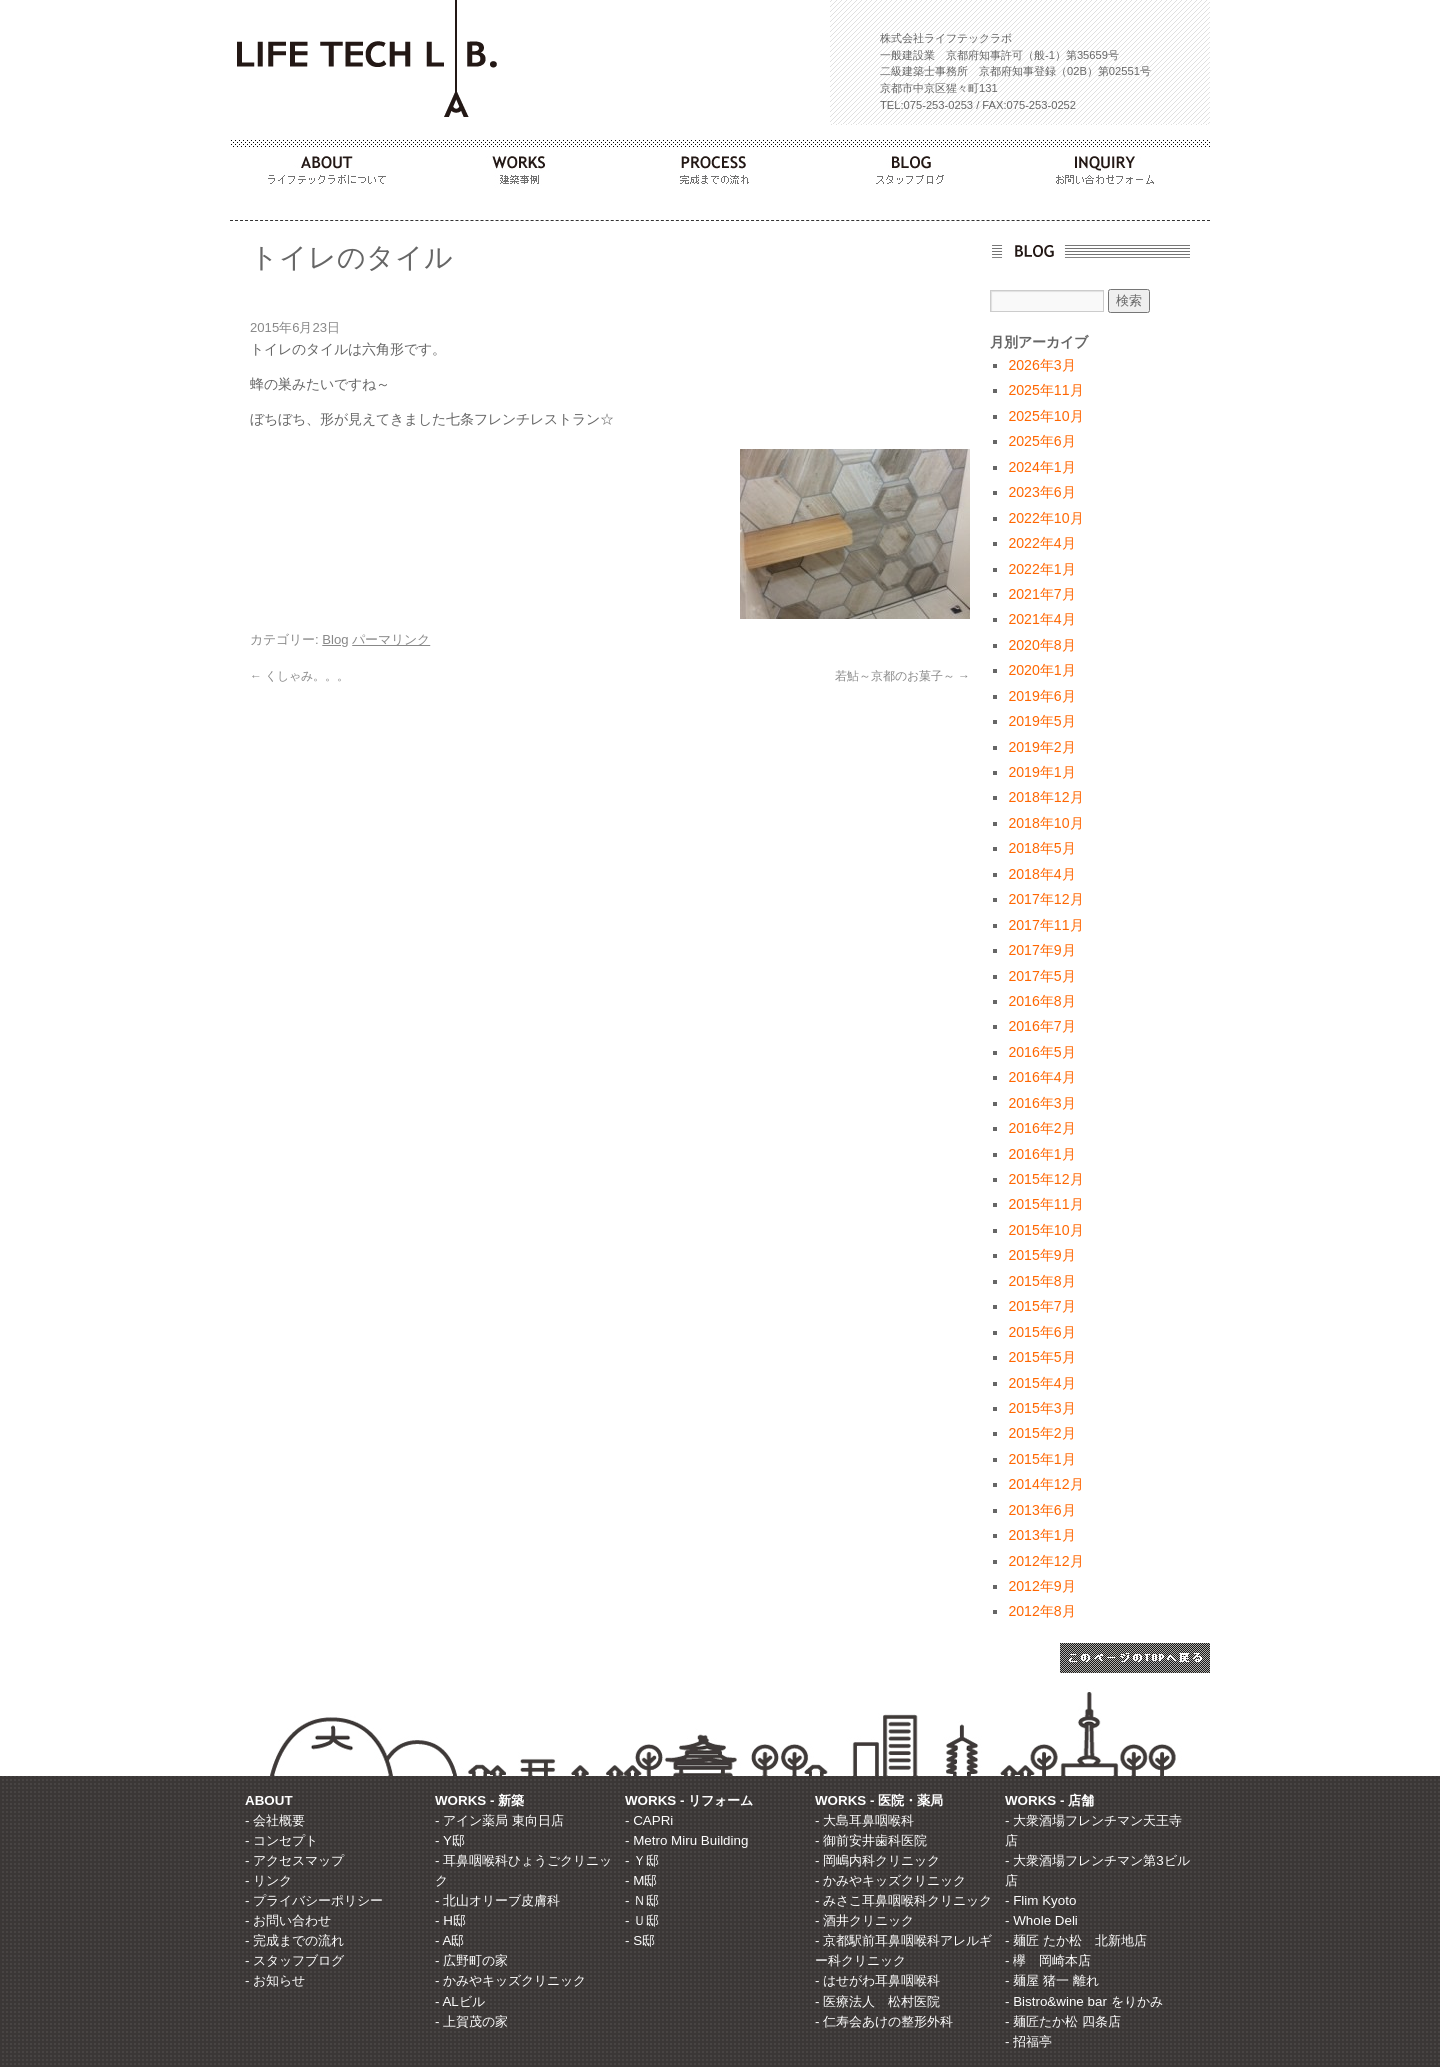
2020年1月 (1041, 670)
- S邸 (640, 1940)
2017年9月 (1041, 950)
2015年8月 (1041, 1281)
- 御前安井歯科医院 (871, 1840)
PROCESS (720, 165)
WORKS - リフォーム (689, 1800)
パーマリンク (391, 639)
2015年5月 (1041, 1357)
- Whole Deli (1041, 1920)
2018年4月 (1041, 874)
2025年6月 (1041, 441)
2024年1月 (1041, 467)
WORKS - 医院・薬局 (879, 1800)
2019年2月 (1041, 747)
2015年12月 (1045, 1179)
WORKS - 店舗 (1049, 1800)
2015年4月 (1041, 1383)
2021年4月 (1041, 619)
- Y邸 (450, 1840)
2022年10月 (1045, 518)
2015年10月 (1045, 1230)
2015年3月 (1041, 1408)
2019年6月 (1041, 696)
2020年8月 (1041, 645)
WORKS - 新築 (479, 1800)
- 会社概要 (275, 1820)
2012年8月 (1041, 1611)
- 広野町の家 (471, 1960)
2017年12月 (1045, 899)
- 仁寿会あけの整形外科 (884, 2021)
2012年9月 (1041, 1586)
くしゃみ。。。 (299, 676)
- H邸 (450, 1920)
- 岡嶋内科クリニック (877, 1860)
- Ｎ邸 (642, 1900)
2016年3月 (1041, 1103)
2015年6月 (1041, 1332)
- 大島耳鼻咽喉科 (864, 1820)
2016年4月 (1041, 1077)
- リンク (268, 1880)
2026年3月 (1041, 365)
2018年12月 (1045, 797)
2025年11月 (1045, 390)
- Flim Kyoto (1040, 1900)
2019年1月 (1041, 772)
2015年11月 (1045, 1204)
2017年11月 (1045, 925)
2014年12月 (1045, 1484)
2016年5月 (1041, 1052)
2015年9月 (1041, 1255)
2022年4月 (1041, 543)
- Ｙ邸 (642, 1860)
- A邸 (449, 1940)
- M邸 (641, 1880)
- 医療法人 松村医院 (877, 2001)
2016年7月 (1041, 1026)
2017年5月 (1041, 976)
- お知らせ (275, 1980)
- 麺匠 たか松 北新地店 (1076, 1940)
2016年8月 (1041, 1001)
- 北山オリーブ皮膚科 (497, 1900)
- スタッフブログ (294, 1960)
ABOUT (328, 165)
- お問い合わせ (288, 1920)
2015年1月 (1041, 1459)
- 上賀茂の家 (471, 2021)
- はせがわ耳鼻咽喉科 (877, 1980)
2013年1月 (1041, 1535)
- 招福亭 (1028, 2041)
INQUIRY (1112, 165)
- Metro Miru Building (686, 1840)
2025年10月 (1045, 416)
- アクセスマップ (294, 1860)
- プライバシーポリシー (314, 1900)
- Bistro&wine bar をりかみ (1084, 2001)
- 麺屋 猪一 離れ (1052, 1980)
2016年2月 (1041, 1128)
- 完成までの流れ (294, 1940)
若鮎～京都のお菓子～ (902, 676)
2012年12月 (1045, 1561)
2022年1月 (1041, 569)
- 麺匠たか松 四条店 (1063, 2021)
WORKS (524, 165)
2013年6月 (1041, 1510)
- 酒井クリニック (864, 1920)
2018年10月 (1045, 823)
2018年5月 (1041, 848)
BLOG (916, 165)
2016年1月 (1041, 1154)
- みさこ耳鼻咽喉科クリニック (903, 1900)
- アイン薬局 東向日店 (499, 1820)
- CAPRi (649, 1820)
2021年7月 (1041, 594)
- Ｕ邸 (642, 1920)
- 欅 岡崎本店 (1048, 1960)
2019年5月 (1041, 721)
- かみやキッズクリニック (510, 1980)
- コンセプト (281, 1840)
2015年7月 (1041, 1306)
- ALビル (460, 2001)
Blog (335, 639)
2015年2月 (1041, 1433)
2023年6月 (1041, 492)
